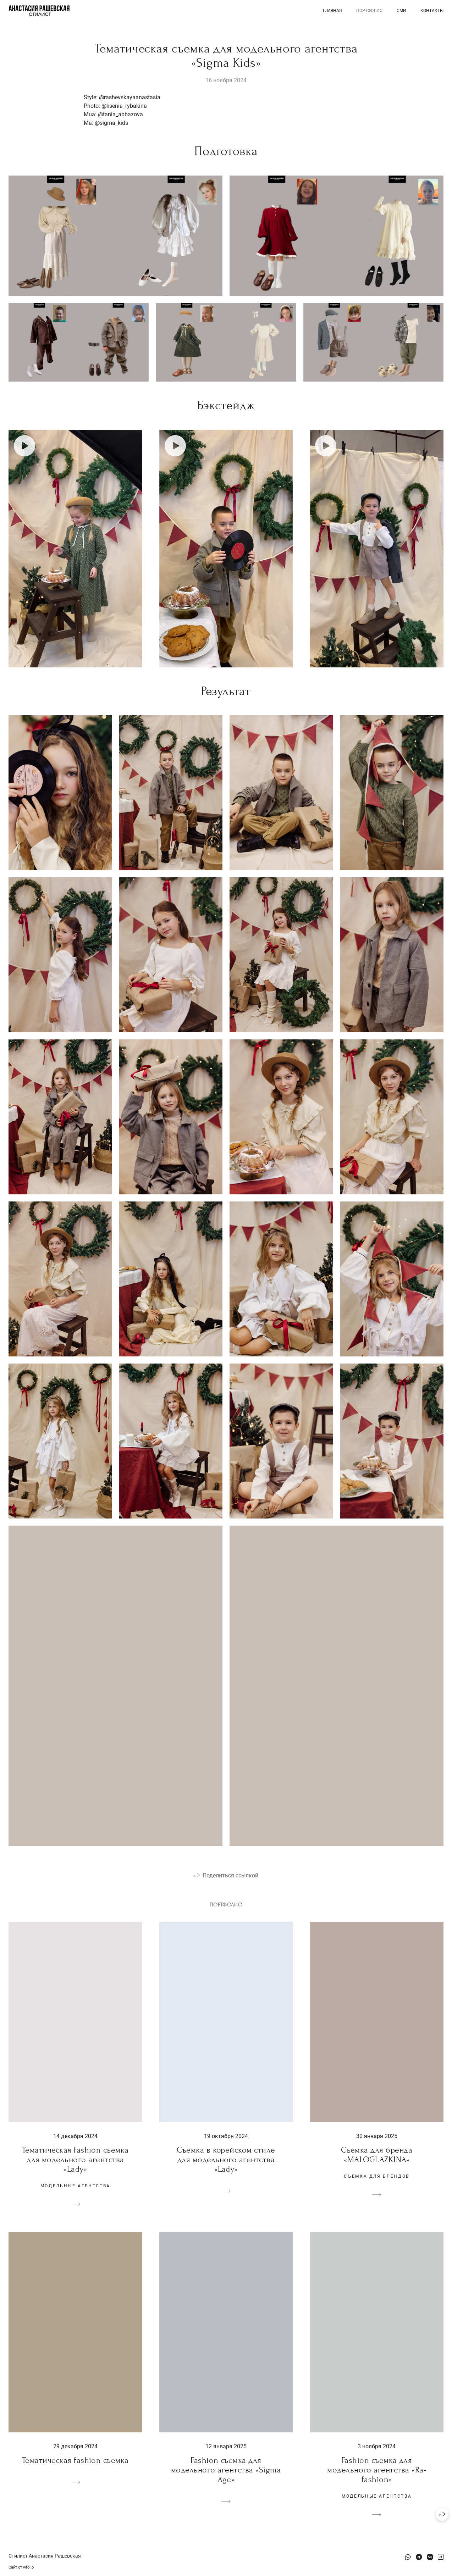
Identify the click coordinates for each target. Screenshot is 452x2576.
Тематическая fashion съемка (75, 2460)
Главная (332, 10)
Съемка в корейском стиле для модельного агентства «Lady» (226, 2159)
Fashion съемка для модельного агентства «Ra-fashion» (376, 2469)
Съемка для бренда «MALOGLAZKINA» (376, 2154)
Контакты (431, 10)
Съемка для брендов (376, 2176)
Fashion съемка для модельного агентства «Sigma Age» (226, 2469)
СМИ (401, 10)
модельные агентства (75, 2185)
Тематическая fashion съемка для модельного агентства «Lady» (75, 2159)
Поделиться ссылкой (230, 1875)
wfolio (28, 2567)
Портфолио (369, 10)
